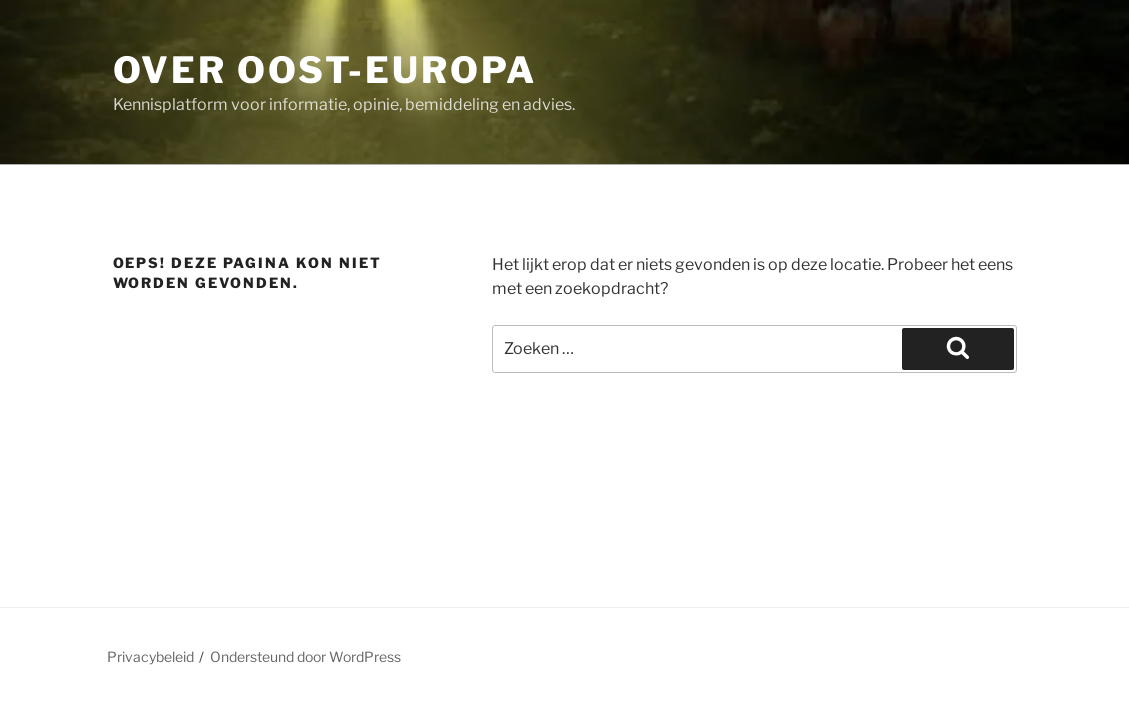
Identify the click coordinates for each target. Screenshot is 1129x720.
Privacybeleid (150, 656)
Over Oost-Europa (325, 70)
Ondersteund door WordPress (305, 656)
